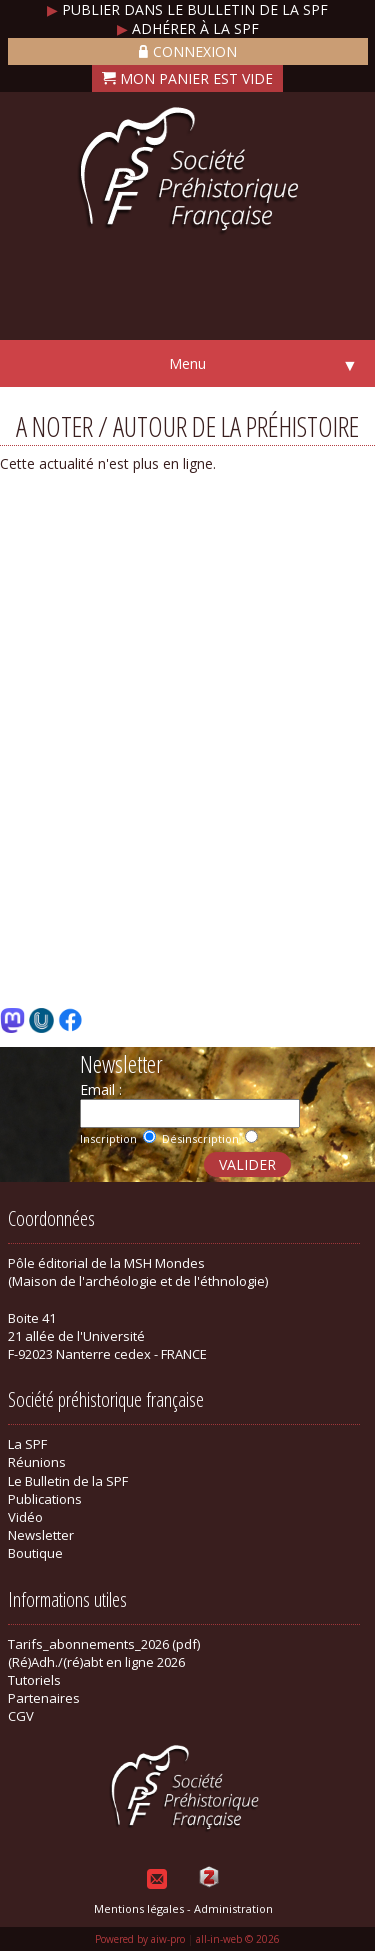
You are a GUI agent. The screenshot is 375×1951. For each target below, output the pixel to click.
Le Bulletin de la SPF (68, 1481)
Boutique (35, 1553)
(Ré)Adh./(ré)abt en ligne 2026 (96, 1662)
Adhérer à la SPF (188, 28)
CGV (21, 1716)
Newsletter (41, 1535)
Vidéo (25, 1517)
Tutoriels (34, 1680)
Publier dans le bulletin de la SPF (187, 9)
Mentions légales (139, 1908)
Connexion (188, 51)
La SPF (27, 1444)
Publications (45, 1499)
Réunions (37, 1462)
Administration (233, 1908)
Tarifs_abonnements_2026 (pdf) (104, 1644)
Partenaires (44, 1698)
